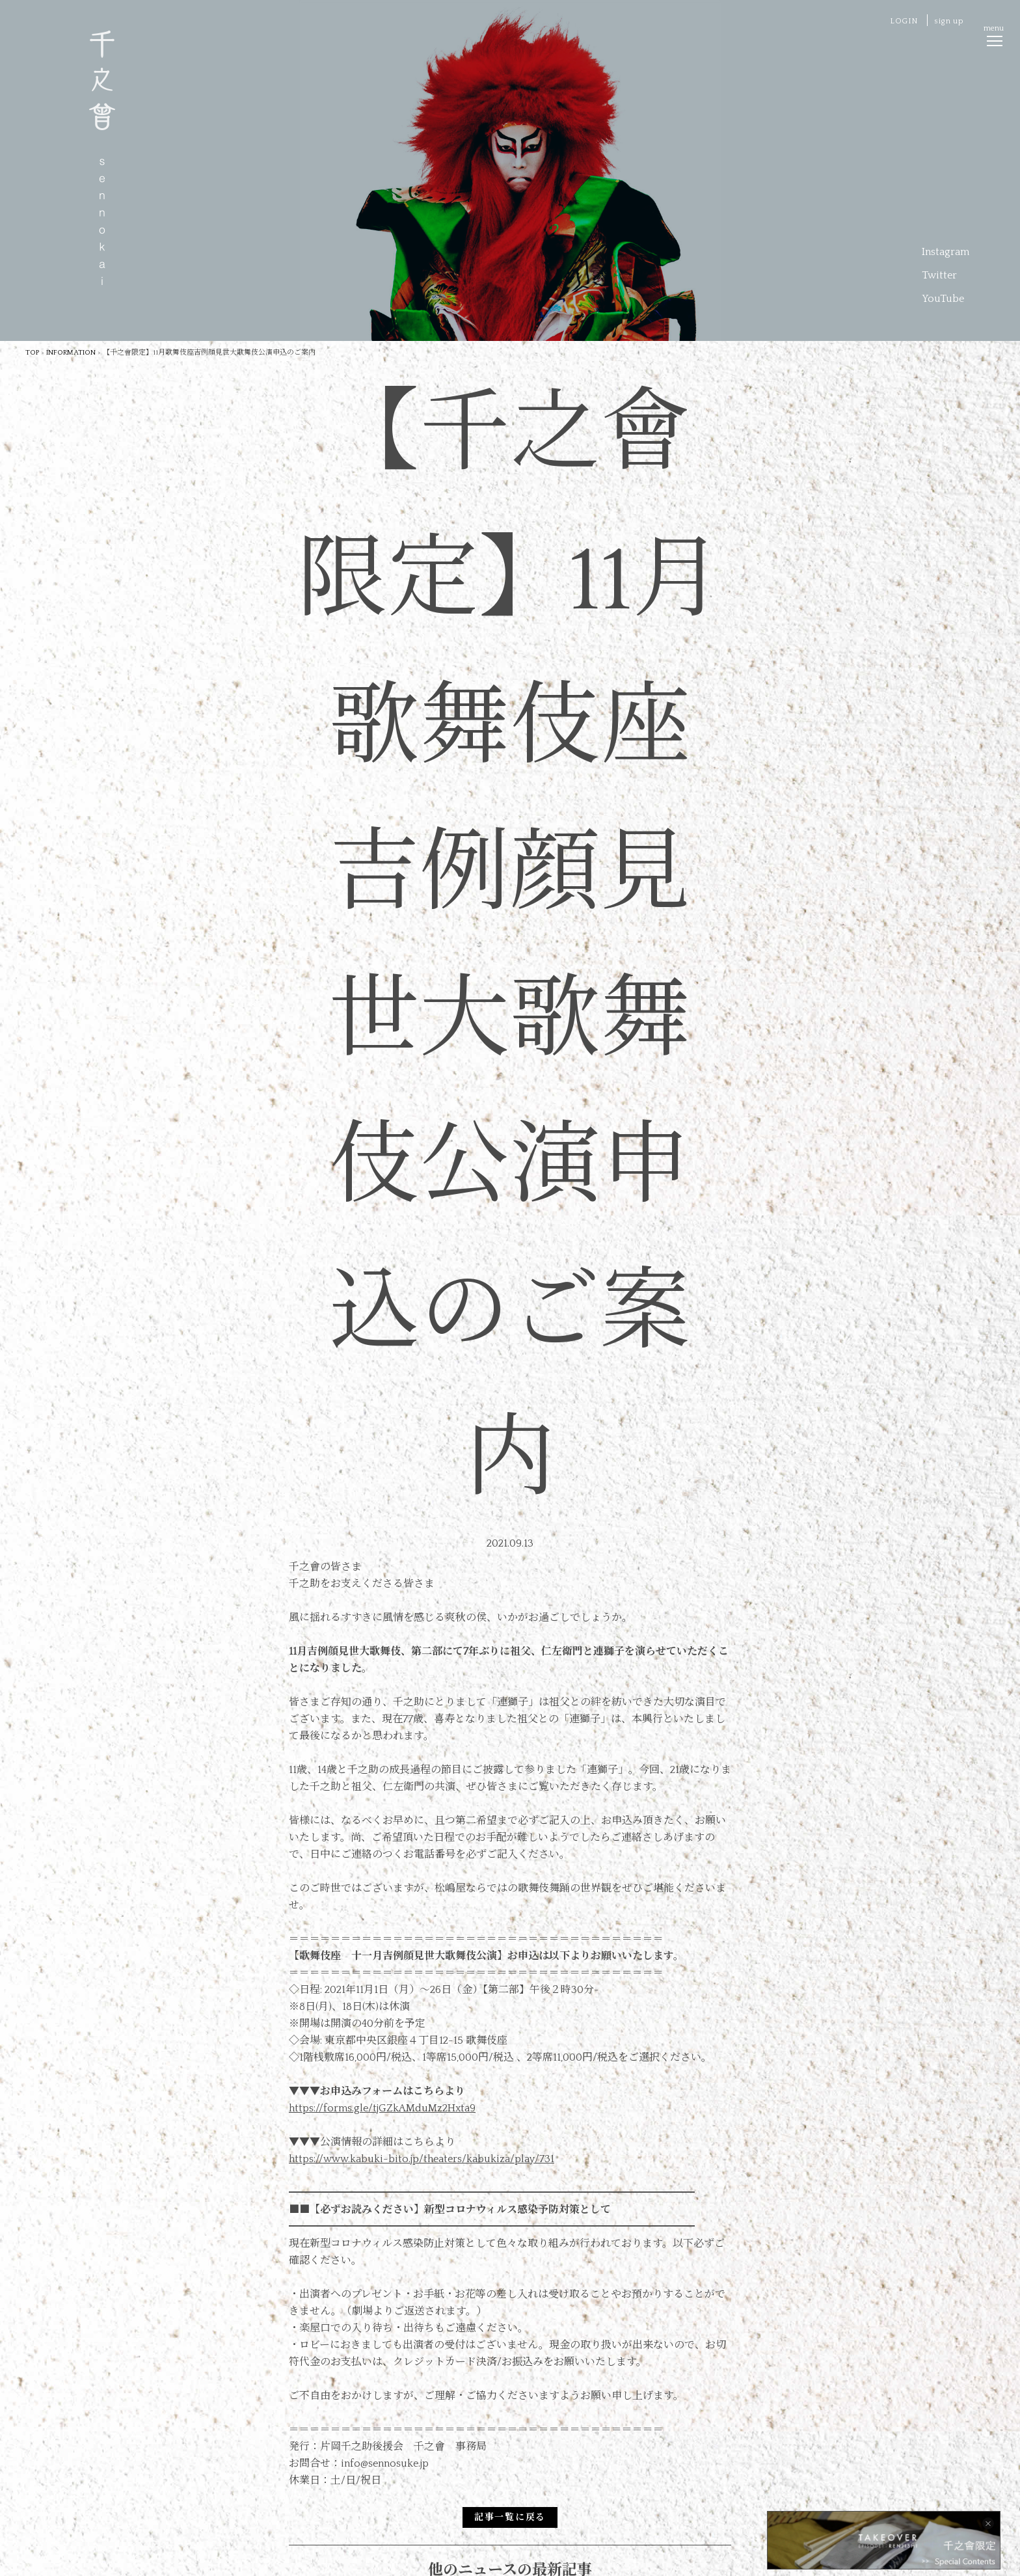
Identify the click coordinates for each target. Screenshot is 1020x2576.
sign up (948, 21)
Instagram (945, 252)
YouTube (943, 299)
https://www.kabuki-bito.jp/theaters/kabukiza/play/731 (421, 2159)
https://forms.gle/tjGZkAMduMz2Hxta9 (382, 2108)
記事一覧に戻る (510, 2517)
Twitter (939, 275)
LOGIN (904, 21)
